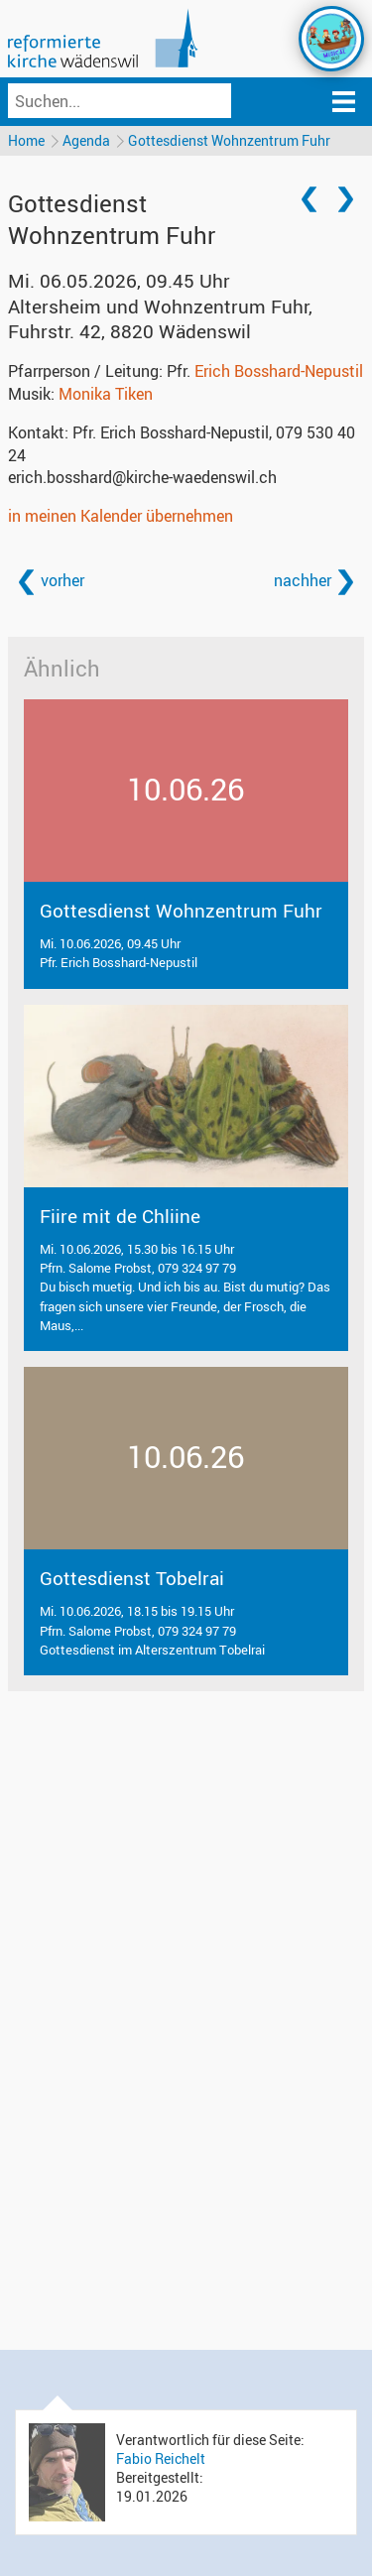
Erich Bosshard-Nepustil (278, 371)
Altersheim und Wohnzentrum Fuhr (160, 319)
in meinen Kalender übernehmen (120, 516)
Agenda (86, 140)
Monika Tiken (106, 394)
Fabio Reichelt (160, 2458)
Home (26, 140)
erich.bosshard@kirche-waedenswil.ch (142, 477)
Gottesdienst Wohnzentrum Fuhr (229, 140)
